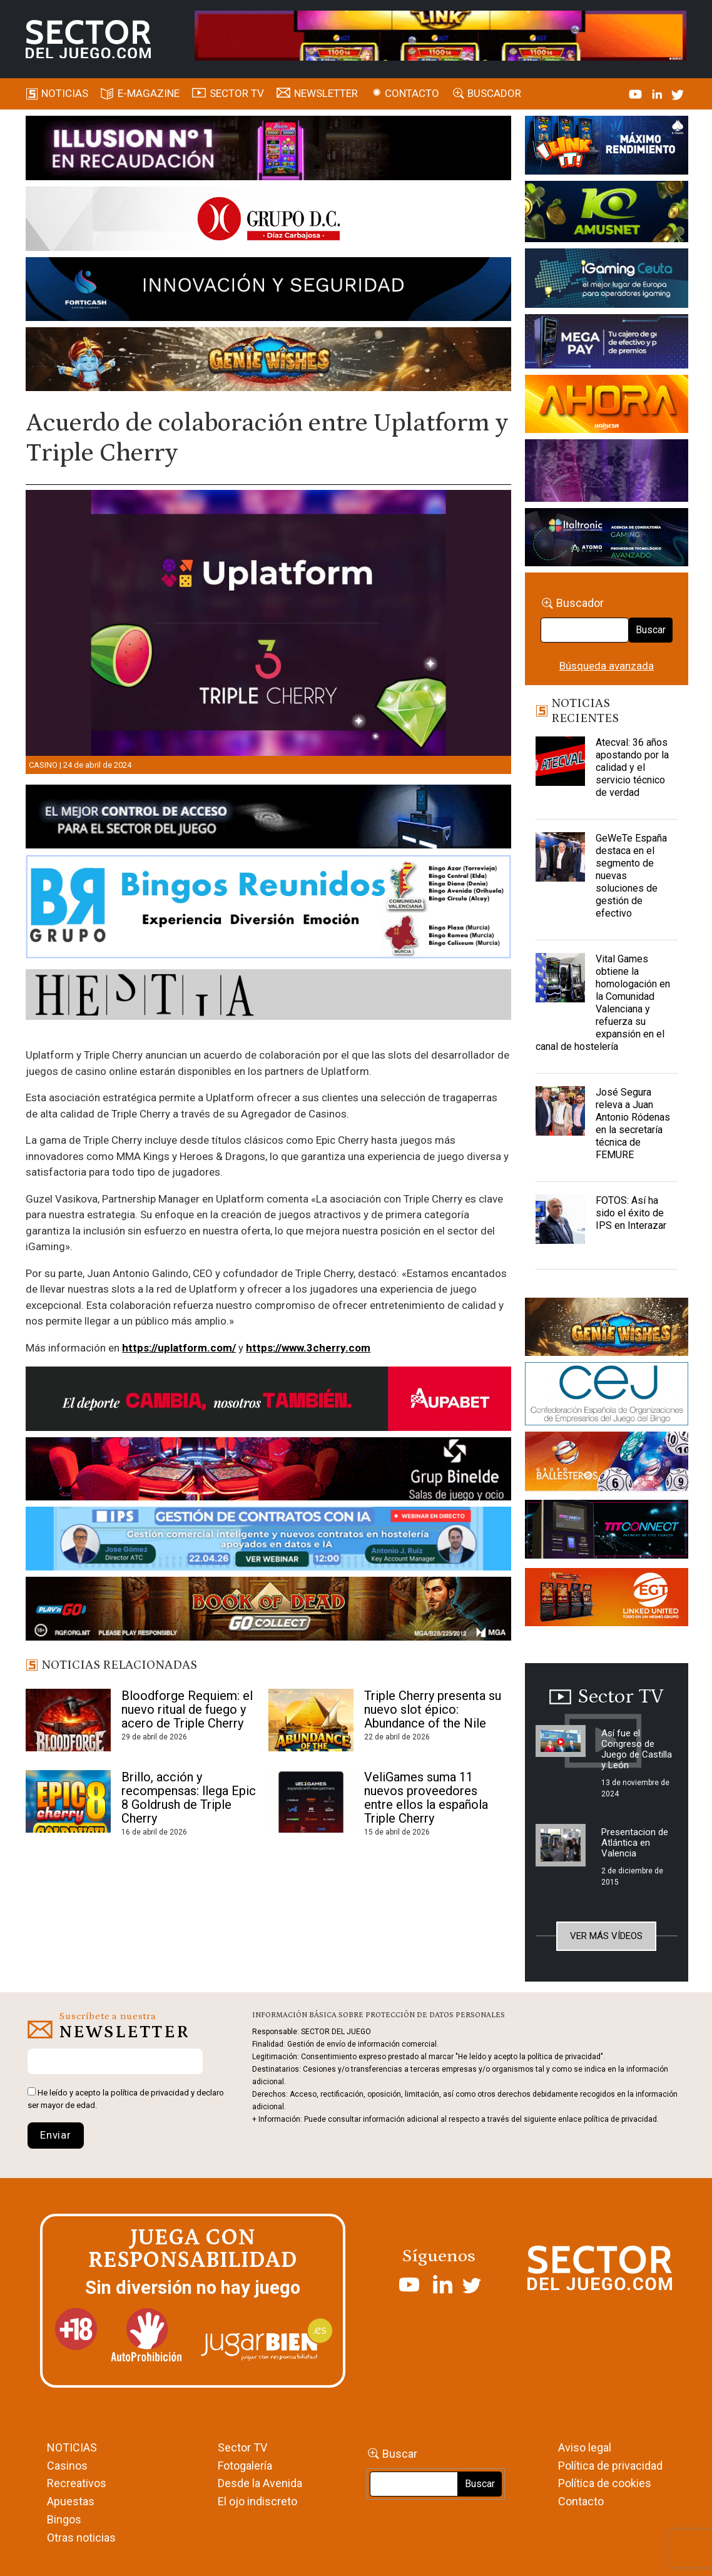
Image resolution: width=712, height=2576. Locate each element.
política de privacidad (150, 2092)
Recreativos (76, 2483)
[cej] (606, 1396)
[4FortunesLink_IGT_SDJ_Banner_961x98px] (440, 35)
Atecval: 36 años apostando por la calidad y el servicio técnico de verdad (632, 767)
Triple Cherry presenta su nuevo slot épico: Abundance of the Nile (432, 1709)
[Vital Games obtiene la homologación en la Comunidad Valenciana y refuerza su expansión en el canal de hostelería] (560, 984)
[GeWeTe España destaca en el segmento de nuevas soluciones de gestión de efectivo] (560, 863)
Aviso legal (584, 2447)
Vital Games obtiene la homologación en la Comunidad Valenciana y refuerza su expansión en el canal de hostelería (603, 1002)
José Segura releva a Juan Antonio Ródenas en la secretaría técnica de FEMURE (633, 1123)
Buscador (494, 93)
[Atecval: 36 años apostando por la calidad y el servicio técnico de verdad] (560, 767)
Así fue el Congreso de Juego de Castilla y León (636, 1749)
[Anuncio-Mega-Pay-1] (606, 343)
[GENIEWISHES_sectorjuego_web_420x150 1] (606, 1329)
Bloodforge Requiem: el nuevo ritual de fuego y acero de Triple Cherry (187, 1709)
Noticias (64, 93)
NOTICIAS (72, 2447)
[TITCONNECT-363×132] (606, 1531)
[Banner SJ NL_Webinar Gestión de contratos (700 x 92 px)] (268, 1541)
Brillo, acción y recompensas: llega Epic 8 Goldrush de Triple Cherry (188, 1797)
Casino (43, 765)
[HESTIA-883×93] (268, 996)
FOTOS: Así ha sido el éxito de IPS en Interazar (631, 1212)
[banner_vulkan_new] (268, 819)
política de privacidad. (621, 2119)
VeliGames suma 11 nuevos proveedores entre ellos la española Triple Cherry (426, 1797)
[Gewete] (606, 472)
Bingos (64, 2519)
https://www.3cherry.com (308, 1347)
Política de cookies (604, 2483)
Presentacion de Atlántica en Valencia (634, 1842)
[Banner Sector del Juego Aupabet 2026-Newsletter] (268, 1401)
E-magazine (149, 93)
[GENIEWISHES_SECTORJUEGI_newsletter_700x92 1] (268, 361)
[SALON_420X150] (606, 406)
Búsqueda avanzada (606, 665)
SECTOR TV (237, 93)
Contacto (412, 93)
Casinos (67, 2465)
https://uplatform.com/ (179, 1347)
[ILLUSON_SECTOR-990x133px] (268, 150)
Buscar (651, 630)
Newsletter (326, 93)
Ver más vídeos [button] (606, 1936)
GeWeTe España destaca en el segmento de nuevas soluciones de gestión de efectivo (631, 875)
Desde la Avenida (260, 2483)
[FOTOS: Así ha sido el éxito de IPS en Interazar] (560, 1225)
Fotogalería (245, 2465)
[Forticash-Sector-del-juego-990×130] (268, 291)
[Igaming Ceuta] (606, 280)
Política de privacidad (610, 2465)
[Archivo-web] (606, 539)
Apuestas (70, 2501)
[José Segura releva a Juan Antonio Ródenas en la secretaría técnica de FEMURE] (560, 1117)
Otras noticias (81, 2537)
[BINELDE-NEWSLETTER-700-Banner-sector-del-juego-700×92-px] (268, 1471)
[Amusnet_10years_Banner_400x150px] (606, 213)
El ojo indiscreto (257, 2501)
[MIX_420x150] (606, 1599)
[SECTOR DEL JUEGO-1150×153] (268, 221)
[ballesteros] (606, 1465)
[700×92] (268, 1611)
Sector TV (242, 2447)
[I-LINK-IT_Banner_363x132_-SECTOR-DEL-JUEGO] (606, 147)
